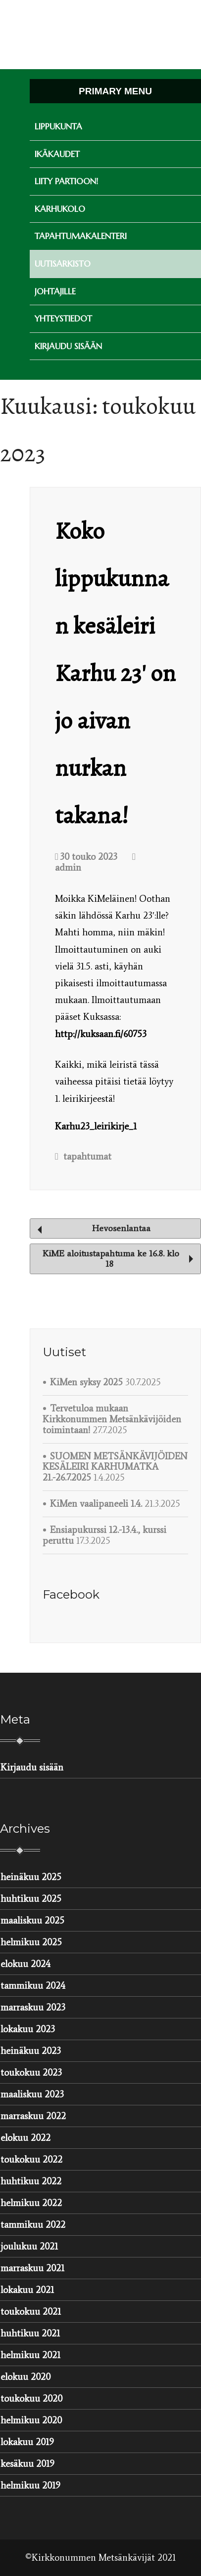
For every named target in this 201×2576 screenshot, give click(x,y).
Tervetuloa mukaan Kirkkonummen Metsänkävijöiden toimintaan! (112, 1419)
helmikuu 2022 (31, 2203)
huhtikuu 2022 (30, 2181)
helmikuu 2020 (31, 2420)
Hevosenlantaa (94, 1228)
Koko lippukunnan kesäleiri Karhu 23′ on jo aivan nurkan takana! (115, 673)
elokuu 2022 (25, 2137)
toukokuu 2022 (31, 2159)
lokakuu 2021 (27, 2289)
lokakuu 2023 (27, 2029)
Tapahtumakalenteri (81, 236)
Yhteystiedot (63, 318)
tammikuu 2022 (32, 2224)
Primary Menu (115, 91)
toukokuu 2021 (30, 2311)
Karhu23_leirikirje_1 (96, 1126)
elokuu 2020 (25, 2376)
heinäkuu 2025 (30, 1877)
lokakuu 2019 (27, 2442)
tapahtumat (87, 1156)
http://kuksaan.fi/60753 (101, 1034)
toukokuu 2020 (31, 2398)
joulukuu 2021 (29, 2246)
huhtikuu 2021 (30, 2333)
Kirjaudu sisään (68, 346)
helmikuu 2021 (30, 2355)
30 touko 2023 (86, 856)
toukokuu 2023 (31, 2072)
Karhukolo (60, 208)
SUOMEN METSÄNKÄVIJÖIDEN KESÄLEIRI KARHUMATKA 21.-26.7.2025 (115, 1467)
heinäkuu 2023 (30, 2050)
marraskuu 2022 (33, 2116)
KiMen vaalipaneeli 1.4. (96, 1503)
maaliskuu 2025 (32, 1920)
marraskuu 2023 (32, 2007)
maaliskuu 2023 (32, 2094)
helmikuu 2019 (30, 2485)
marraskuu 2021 (32, 2268)
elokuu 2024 (25, 1964)
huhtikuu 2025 (30, 1898)
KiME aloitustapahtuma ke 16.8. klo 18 (118, 1258)
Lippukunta (58, 126)
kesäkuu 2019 (27, 2463)
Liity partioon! (66, 181)
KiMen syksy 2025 (86, 1382)
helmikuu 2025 (31, 1942)
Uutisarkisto (63, 263)
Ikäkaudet (57, 154)
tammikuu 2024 (32, 1985)
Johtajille (55, 291)
